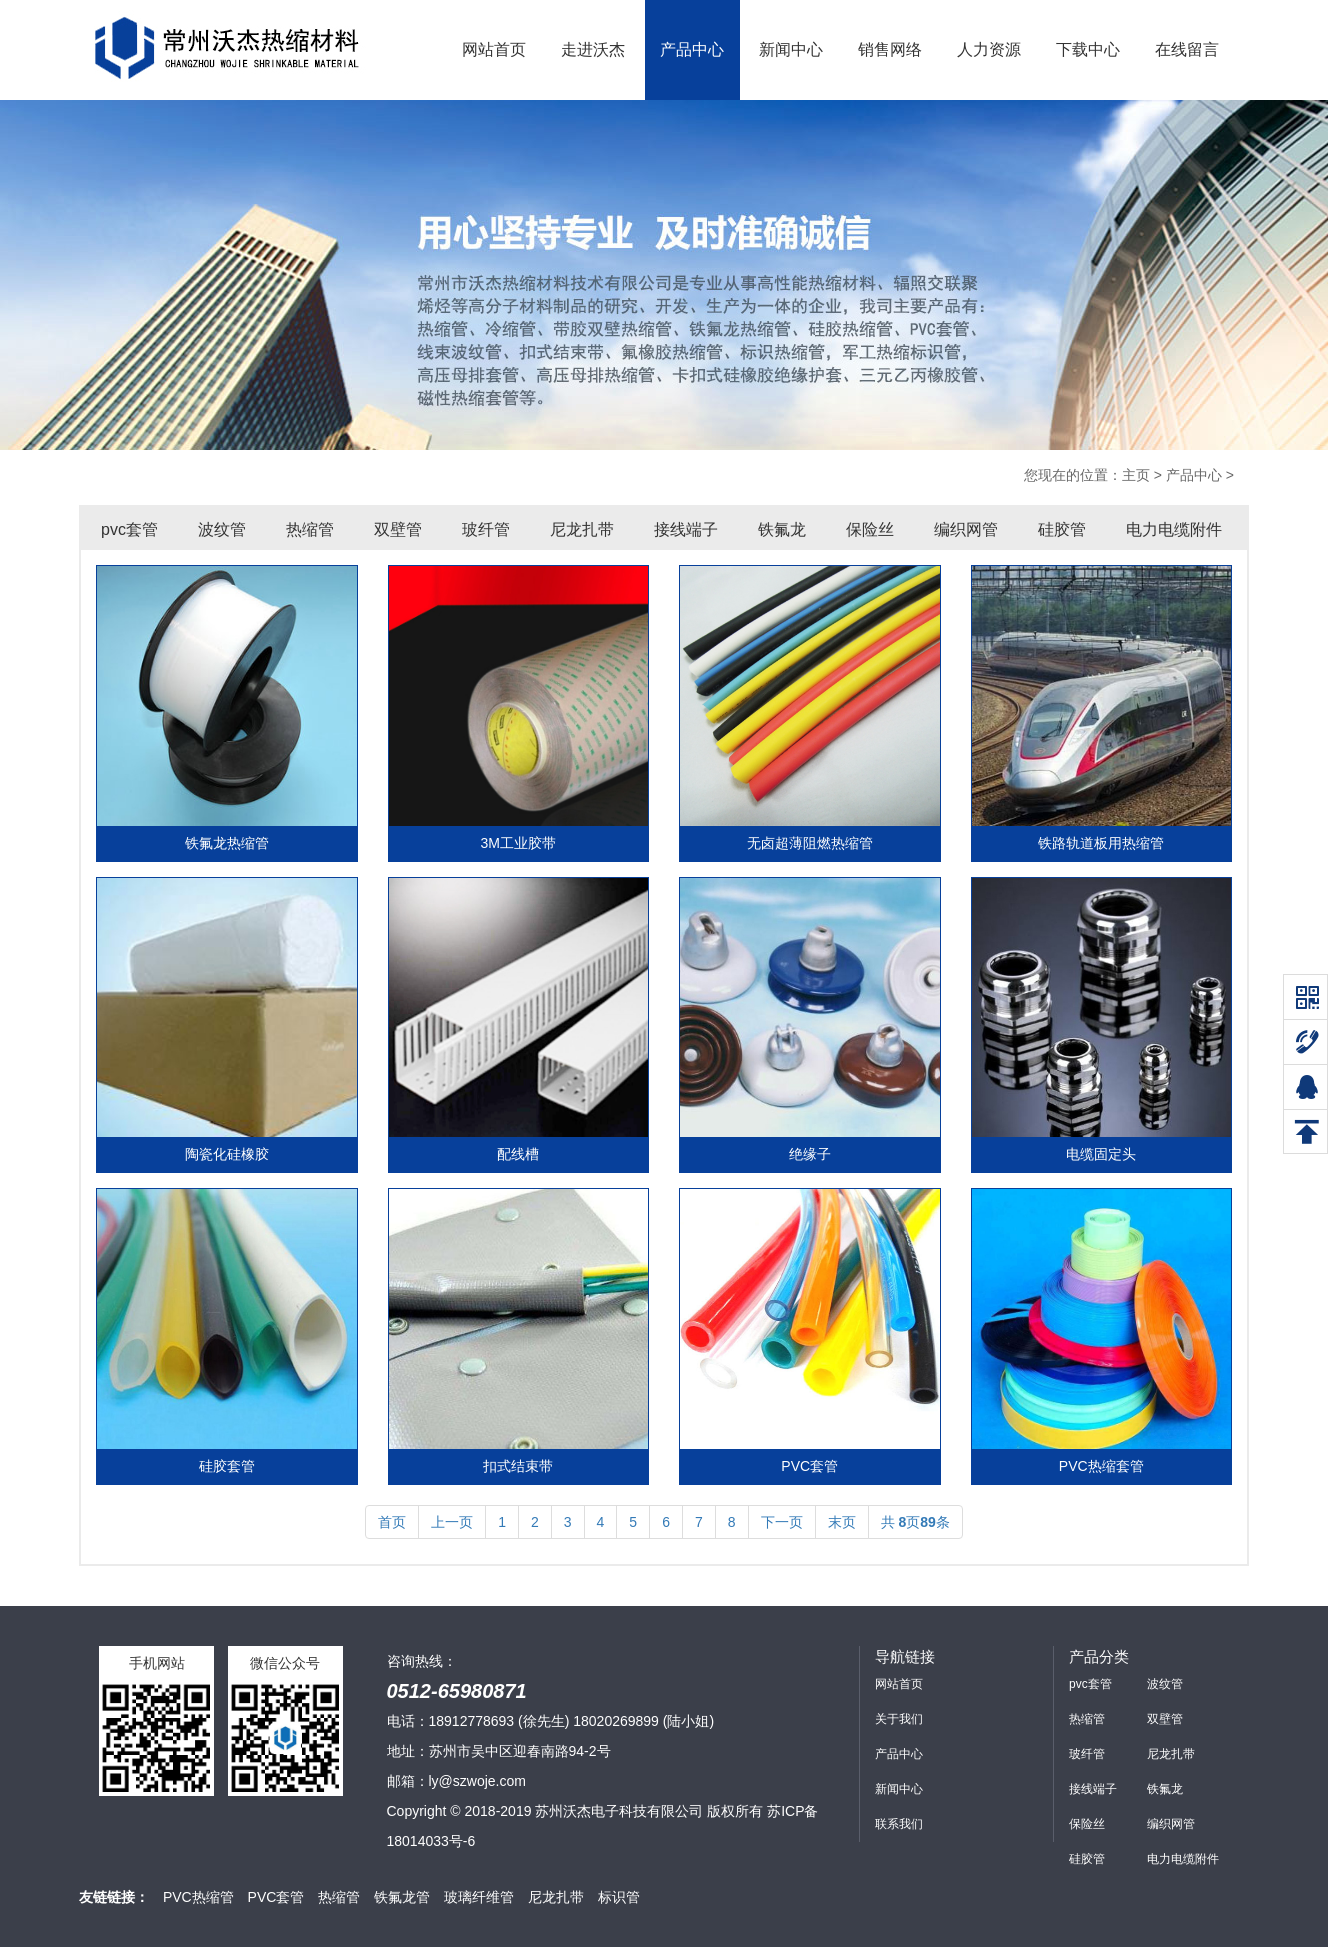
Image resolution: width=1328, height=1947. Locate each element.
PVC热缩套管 (1101, 1466)
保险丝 (870, 529)
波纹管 (222, 529)
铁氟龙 (782, 529)
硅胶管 (1062, 529)
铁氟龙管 (402, 1897)
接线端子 (686, 529)
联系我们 (899, 1824)
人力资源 (989, 49)
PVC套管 (809, 1466)
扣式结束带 (518, 1466)
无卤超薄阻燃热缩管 (810, 843)
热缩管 (310, 529)
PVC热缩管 (198, 1897)
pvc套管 (129, 529)
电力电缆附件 (1174, 529)
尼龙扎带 (582, 529)
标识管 (619, 1897)
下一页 (782, 1522)
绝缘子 (810, 1154)
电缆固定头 (1101, 1154)
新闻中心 (791, 49)
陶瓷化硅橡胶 (227, 1154)
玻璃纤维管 (479, 1897)
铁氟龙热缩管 (227, 843)
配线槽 (518, 1154)
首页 (392, 1522)
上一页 (452, 1522)
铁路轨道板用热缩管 (1101, 843)
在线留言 (1187, 49)
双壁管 (398, 529)
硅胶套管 (227, 1466)
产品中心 (692, 49)
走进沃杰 (593, 49)
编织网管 (966, 529)
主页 (1136, 475)
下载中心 (1088, 49)
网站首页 (494, 49)
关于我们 (899, 1719)
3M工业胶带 (518, 843)
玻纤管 (486, 529)
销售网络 (890, 49)
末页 (842, 1522)
